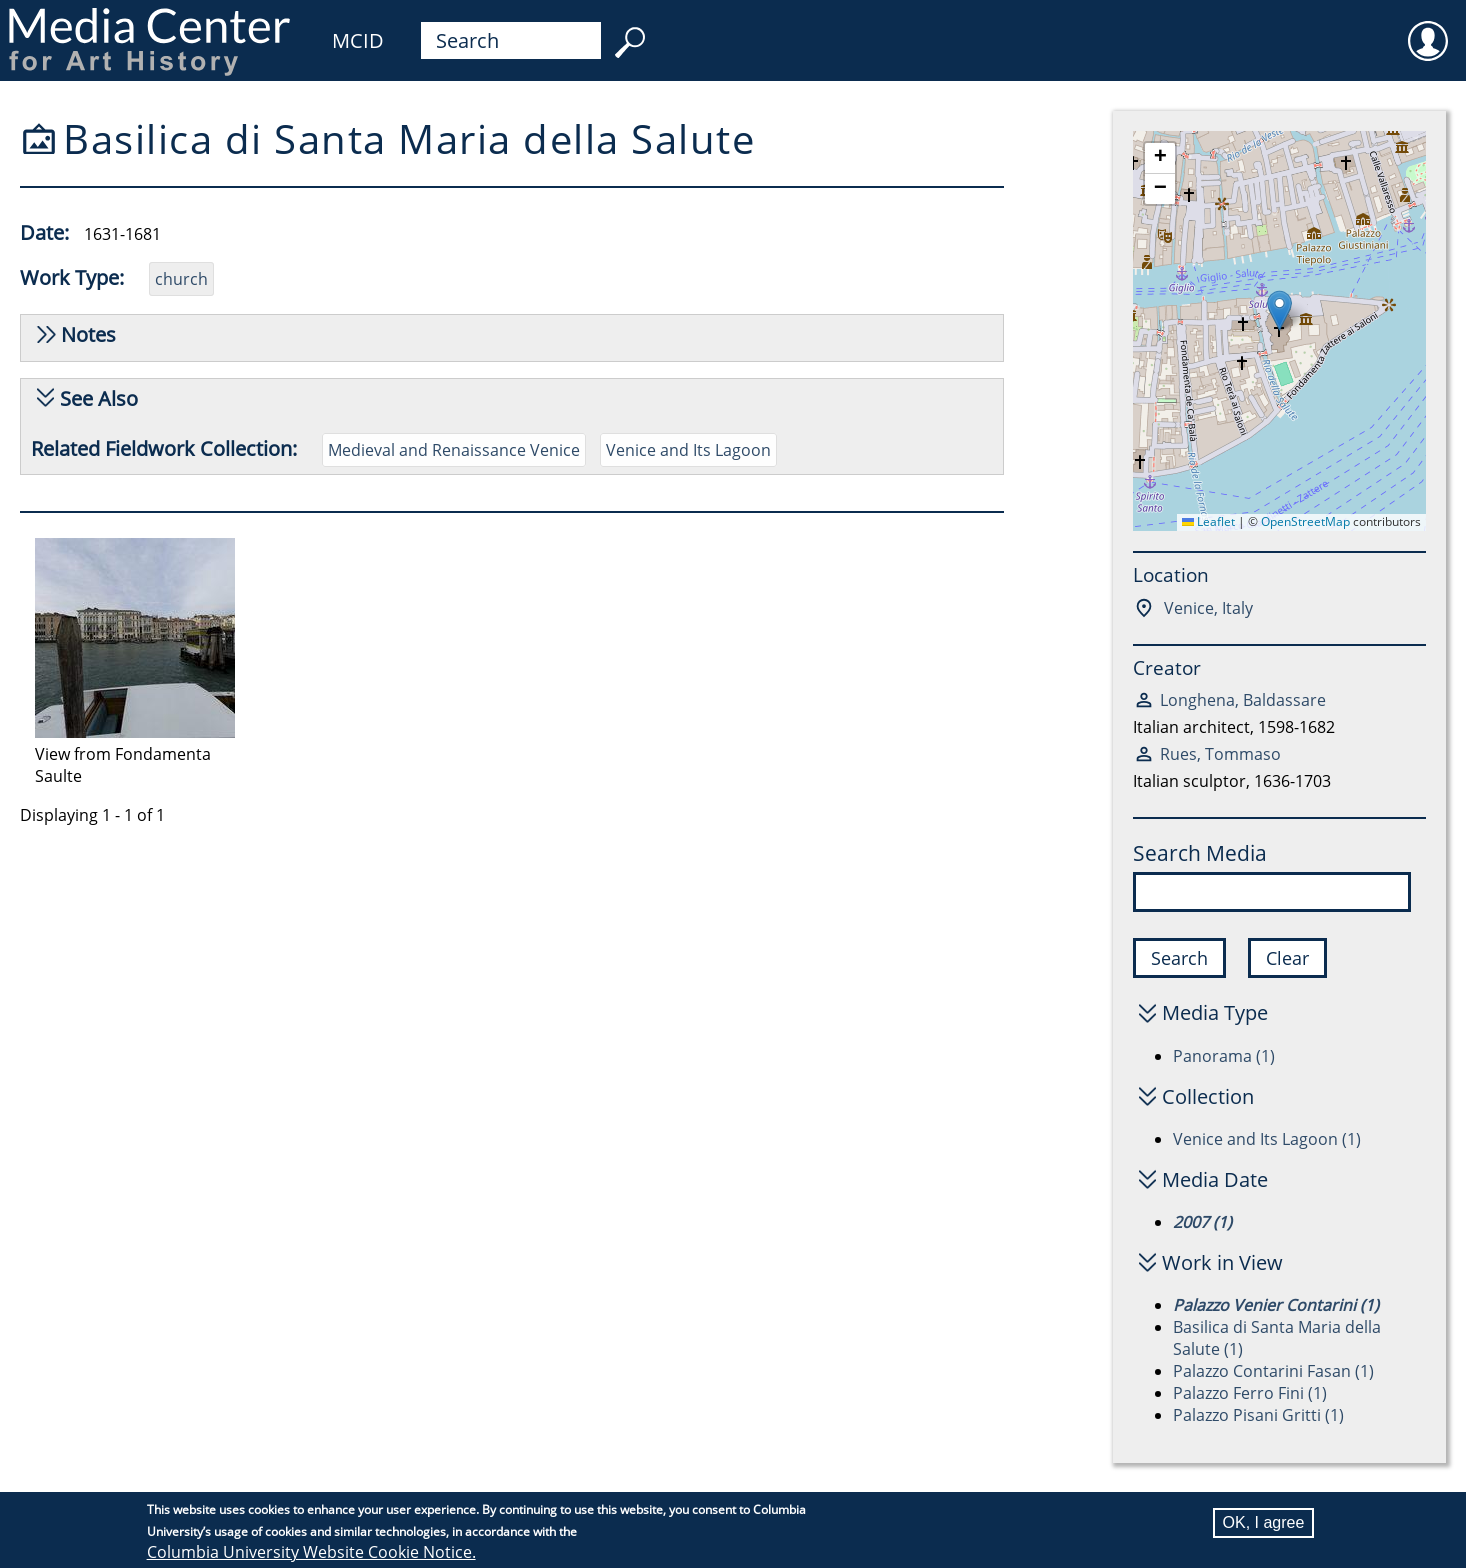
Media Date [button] (1215, 1179)
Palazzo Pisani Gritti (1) (1258, 1415)
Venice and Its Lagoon (688, 450)
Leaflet (1208, 521)
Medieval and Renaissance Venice (454, 450)
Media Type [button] (1215, 1012)
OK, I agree (1264, 1522)
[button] (1279, 310)
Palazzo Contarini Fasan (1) (1273, 1371)
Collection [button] (1208, 1096)
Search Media (1200, 853)
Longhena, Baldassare (1243, 700)
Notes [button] (88, 334)
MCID (358, 40)
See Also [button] (99, 398)
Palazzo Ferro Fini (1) (1250, 1393)
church (181, 279)
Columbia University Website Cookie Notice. (311, 1552)
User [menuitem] (1428, 28)
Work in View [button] (1222, 1262)
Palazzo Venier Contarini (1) (1276, 1305)
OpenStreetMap (1305, 521)
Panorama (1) (1224, 1056)
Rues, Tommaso (1220, 754)
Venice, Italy (1206, 608)
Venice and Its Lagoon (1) (1267, 1139)
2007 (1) (1202, 1222)
